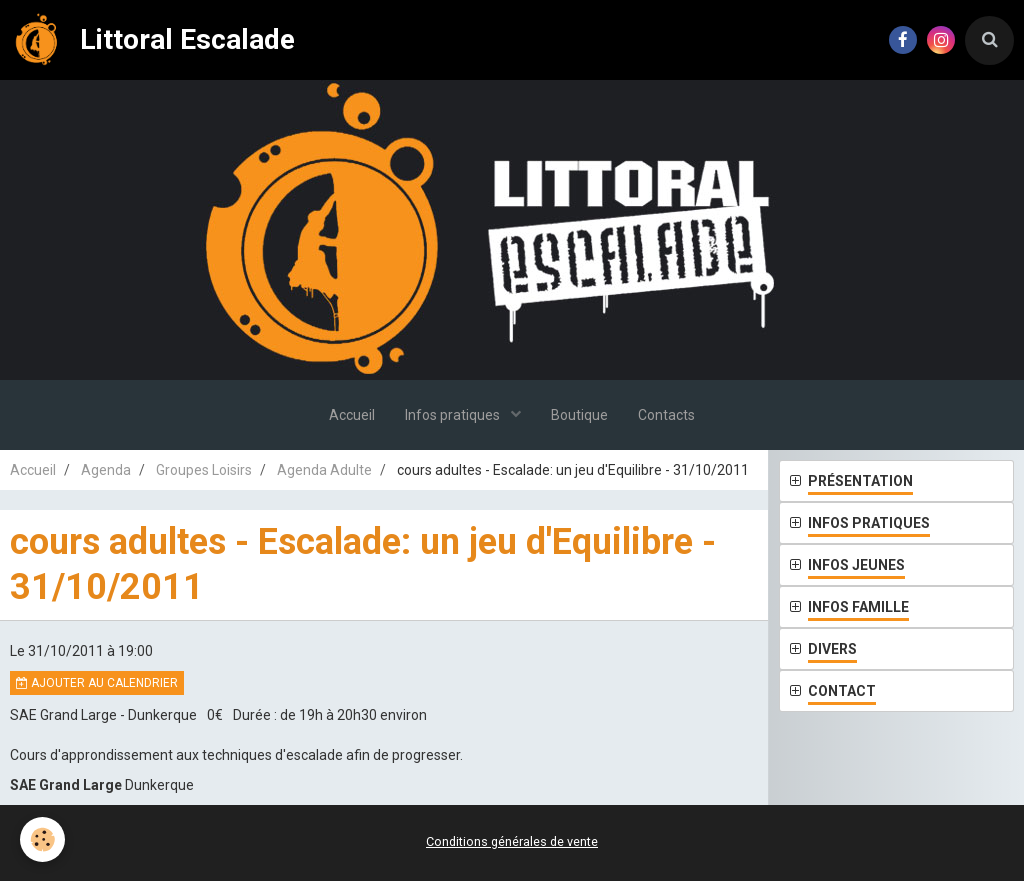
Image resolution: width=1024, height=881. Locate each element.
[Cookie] (42, 839)
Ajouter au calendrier (97, 683)
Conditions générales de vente (512, 841)
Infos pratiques (454, 415)
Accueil (352, 415)
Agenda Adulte (324, 470)
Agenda (106, 470)
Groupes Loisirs (204, 470)
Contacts (666, 415)
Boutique (579, 415)
